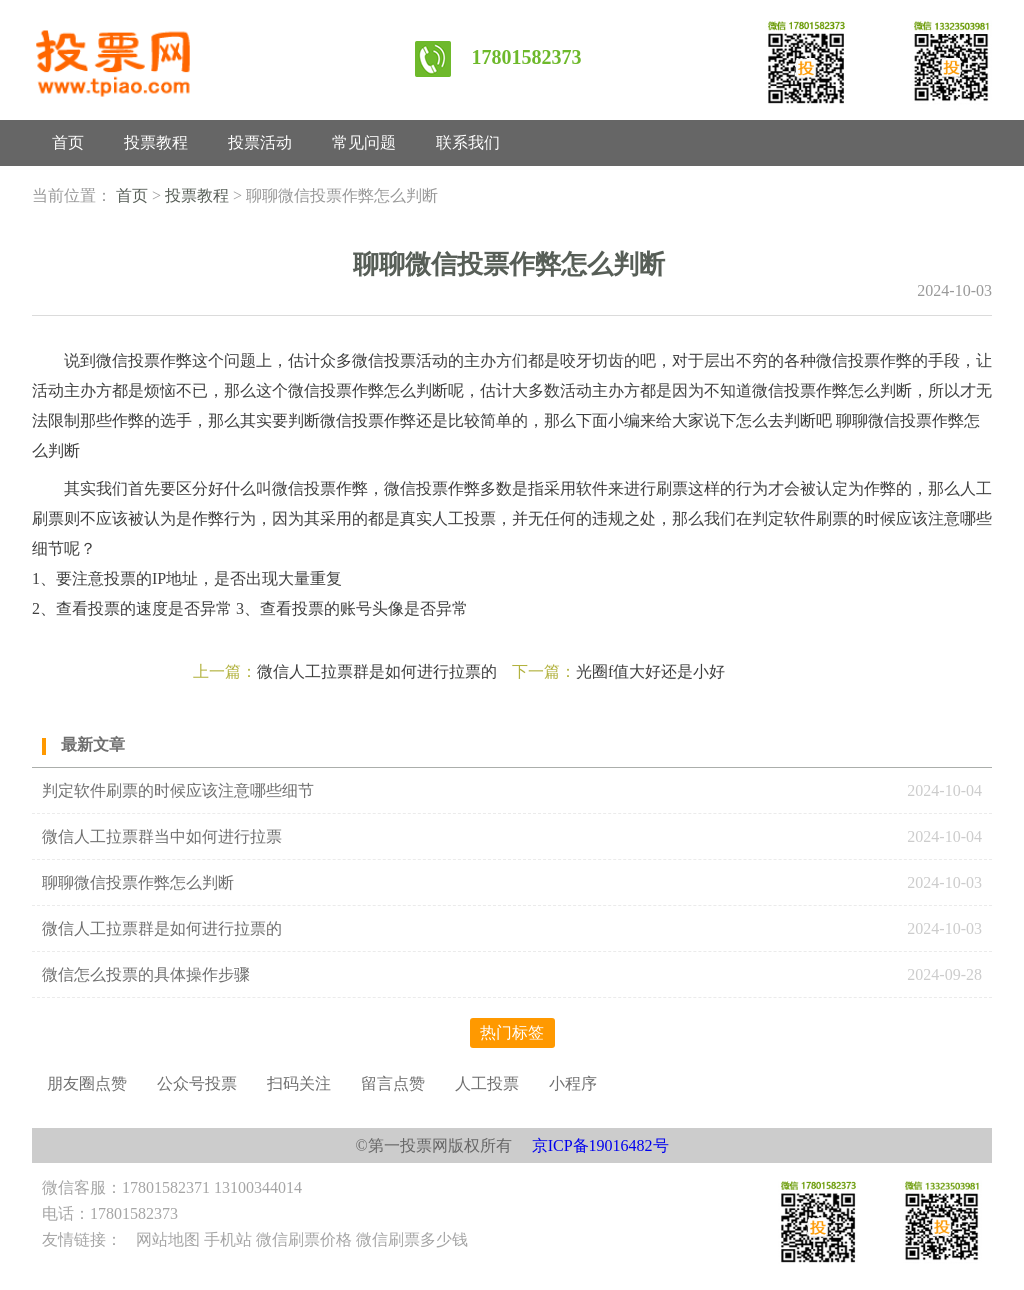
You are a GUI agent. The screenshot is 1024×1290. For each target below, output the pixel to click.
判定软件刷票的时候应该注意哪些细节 (178, 790)
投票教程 (156, 142)
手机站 (228, 1239)
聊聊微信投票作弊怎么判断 (140, 882)
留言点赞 (393, 1083)
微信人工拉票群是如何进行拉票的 (377, 671)
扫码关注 (299, 1083)
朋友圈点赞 (87, 1083)
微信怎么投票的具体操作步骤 (146, 974)
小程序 (573, 1083)
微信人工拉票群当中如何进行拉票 (162, 836)
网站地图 (168, 1239)
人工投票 (487, 1083)
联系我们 (468, 142)
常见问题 (364, 142)
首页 (68, 142)
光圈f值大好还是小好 (650, 671)
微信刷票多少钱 (412, 1239)
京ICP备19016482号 (600, 1145)
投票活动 (260, 142)
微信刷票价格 (304, 1239)
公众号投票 (197, 1083)
